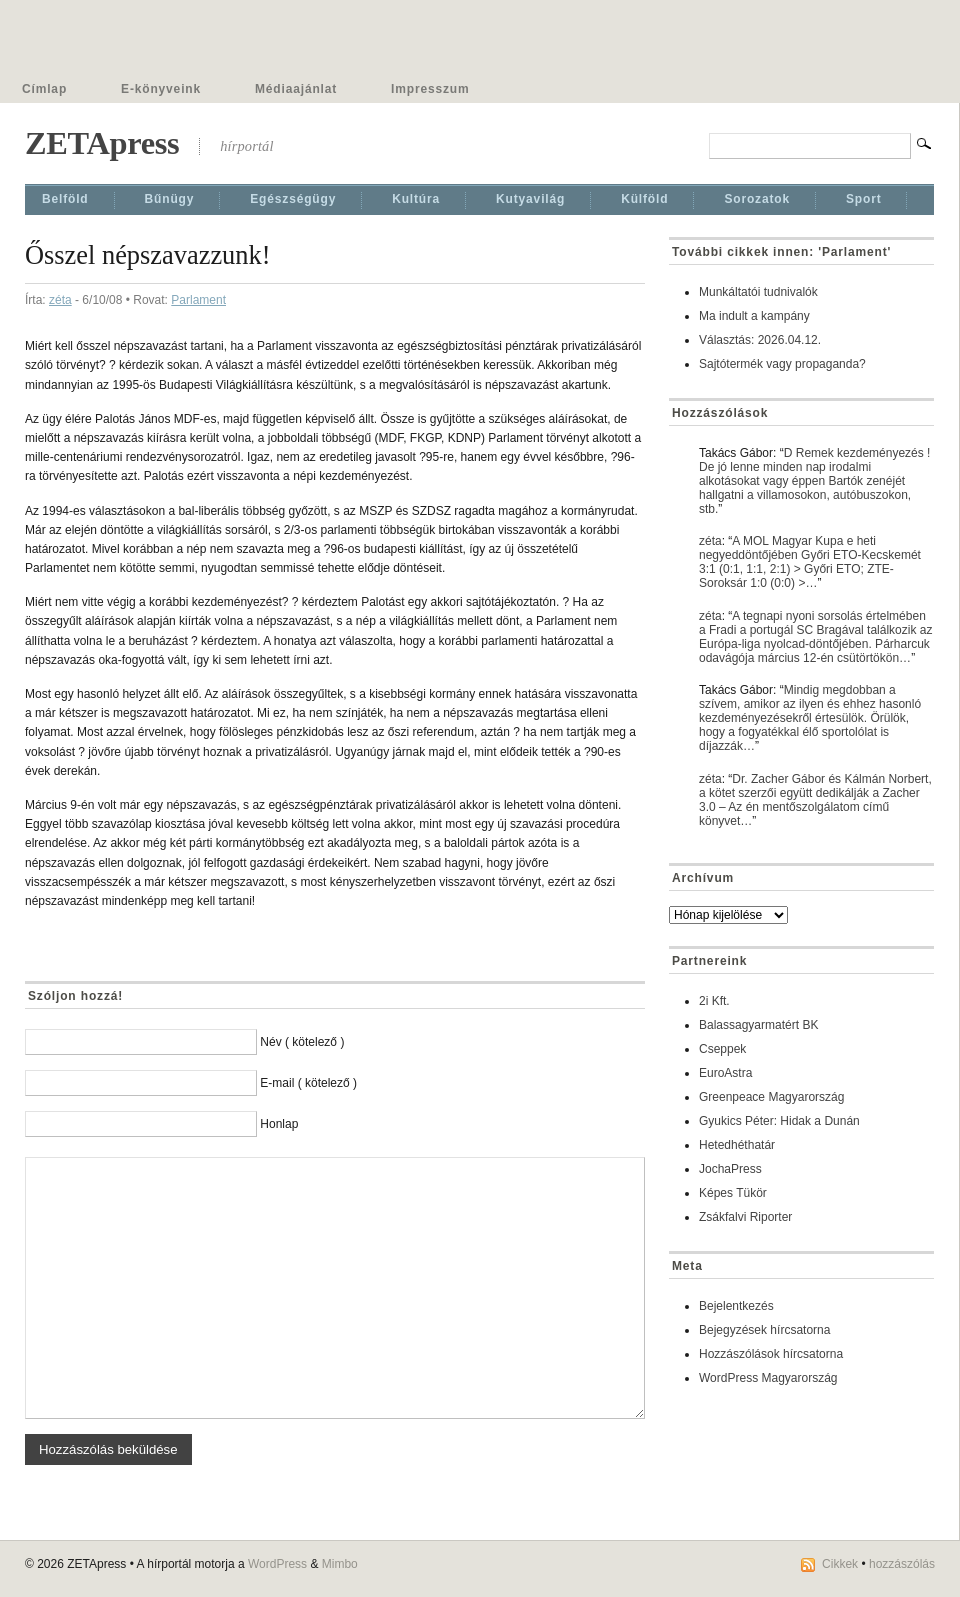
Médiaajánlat (296, 89)
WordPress (277, 1564)
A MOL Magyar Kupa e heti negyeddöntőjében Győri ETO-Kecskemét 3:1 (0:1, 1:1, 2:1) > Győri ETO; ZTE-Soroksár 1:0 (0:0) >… (810, 562)
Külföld (644, 199)
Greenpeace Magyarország (771, 1097)
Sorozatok (757, 199)
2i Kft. (714, 1001)
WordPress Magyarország (768, 1378)
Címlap (44, 89)
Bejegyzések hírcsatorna (764, 1330)
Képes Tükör (733, 1193)
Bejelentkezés (736, 1306)
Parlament (198, 300)
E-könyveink (161, 89)
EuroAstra (725, 1073)
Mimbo (340, 1564)
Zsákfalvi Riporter (745, 1217)
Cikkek (840, 1564)
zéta (60, 300)
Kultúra (416, 199)
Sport (864, 199)
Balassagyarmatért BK (758, 1025)
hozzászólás (902, 1564)
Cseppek (722, 1049)
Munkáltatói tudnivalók (758, 292)
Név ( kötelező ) (302, 1042)
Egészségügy (293, 199)
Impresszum (430, 89)
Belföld (65, 199)
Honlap (279, 1124)
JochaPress (730, 1169)
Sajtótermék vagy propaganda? (782, 364)
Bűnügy (170, 199)
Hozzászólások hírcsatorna (771, 1354)
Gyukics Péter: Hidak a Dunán (779, 1121)
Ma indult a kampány (754, 316)
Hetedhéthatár (737, 1145)
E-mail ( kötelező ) (308, 1083)
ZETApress (102, 143)
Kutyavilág (530, 199)
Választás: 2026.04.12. (760, 340)
